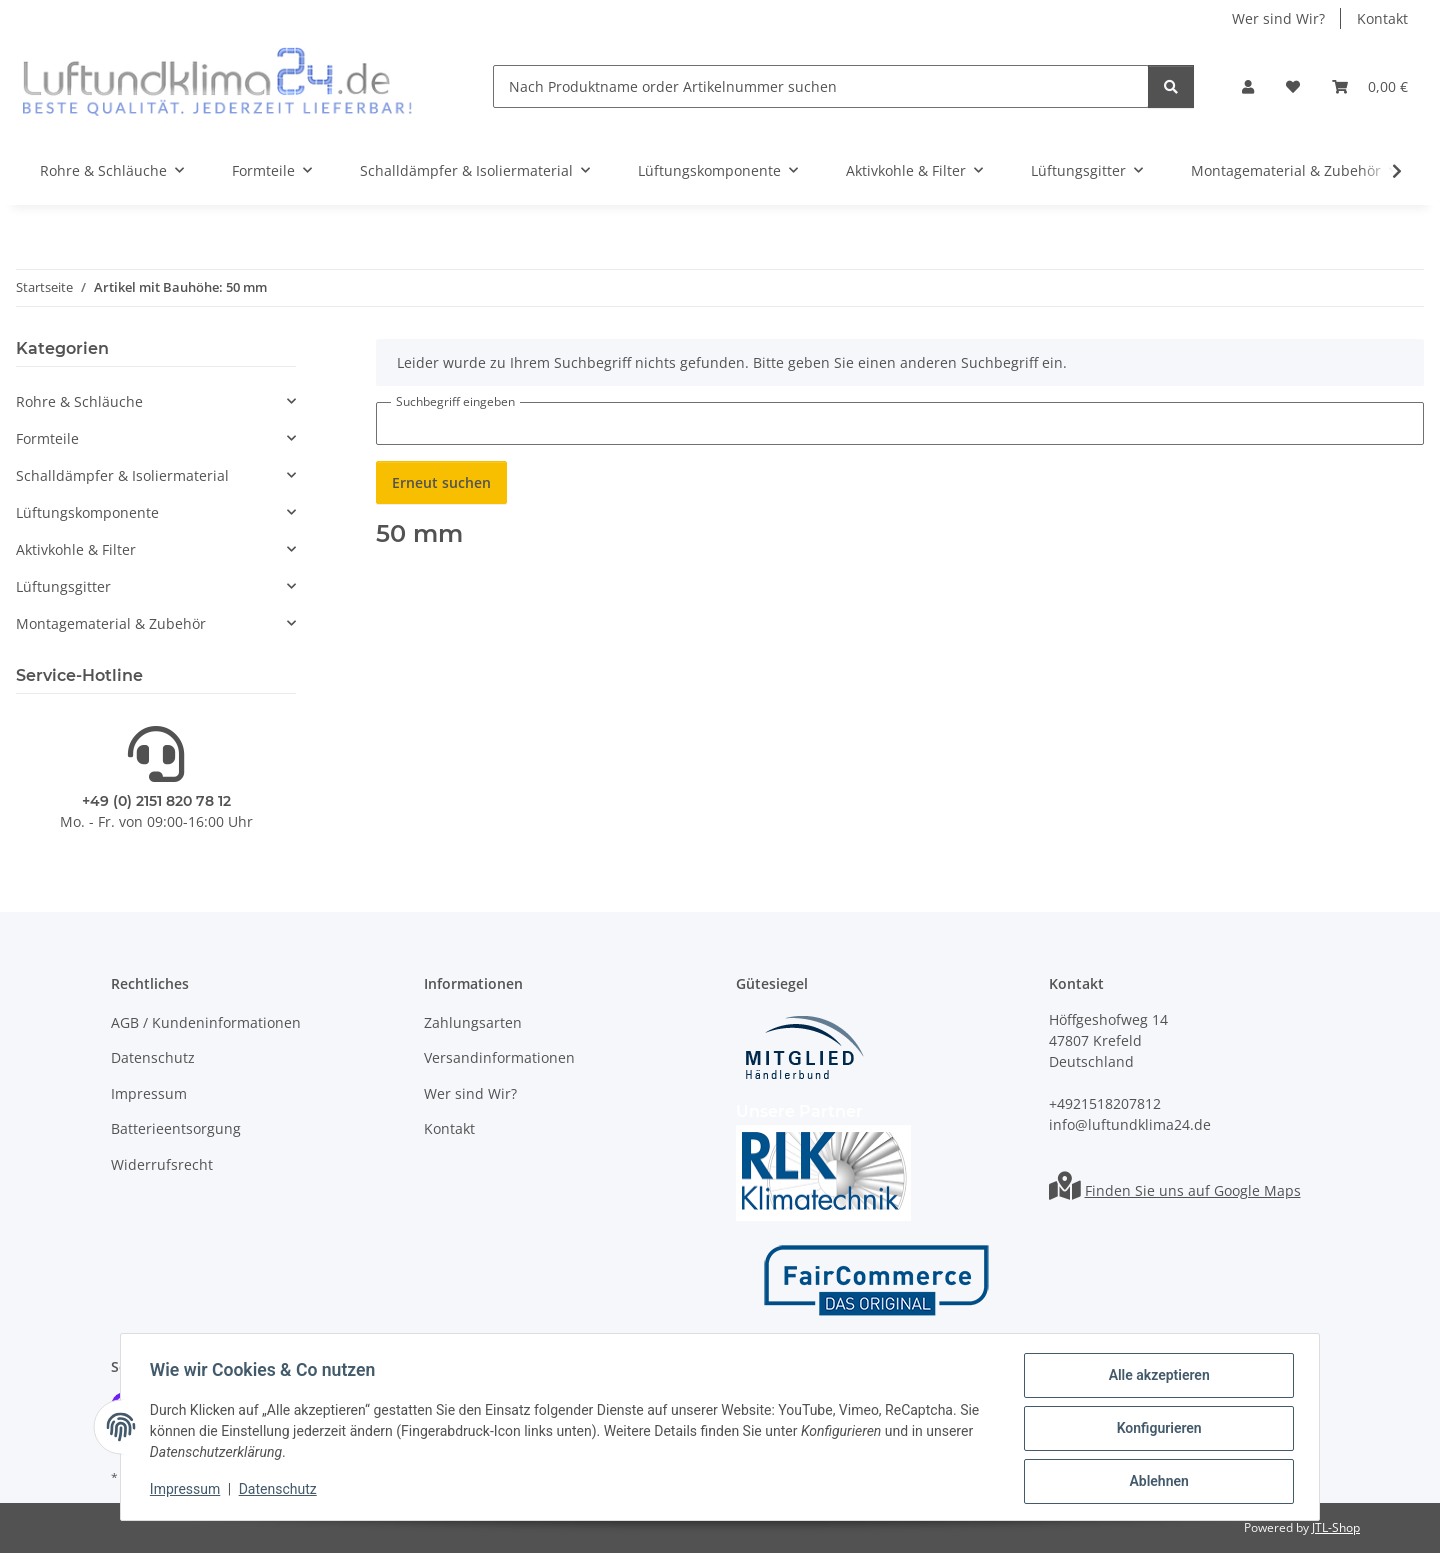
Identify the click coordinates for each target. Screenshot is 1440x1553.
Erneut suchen (441, 482)
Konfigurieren (1155, 1430)
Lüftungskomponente (87, 512)
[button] (1248, 86)
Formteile (47, 438)
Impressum (188, 1491)
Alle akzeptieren (1155, 1378)
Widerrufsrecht (162, 1164)
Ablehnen (1155, 1482)
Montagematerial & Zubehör (111, 623)
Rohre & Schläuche (79, 401)
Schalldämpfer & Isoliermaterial (122, 475)
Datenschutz (281, 1491)
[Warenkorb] (1370, 86)
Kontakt (1382, 18)
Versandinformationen (499, 1057)
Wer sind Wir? (1278, 18)
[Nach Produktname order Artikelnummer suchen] (821, 86)
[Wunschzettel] (1293, 86)
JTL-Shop (1336, 1527)
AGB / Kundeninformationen (206, 1022)
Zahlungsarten (473, 1022)
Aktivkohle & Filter (76, 549)
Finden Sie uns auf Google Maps (1193, 1190)
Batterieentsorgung (176, 1128)
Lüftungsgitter (63, 586)
